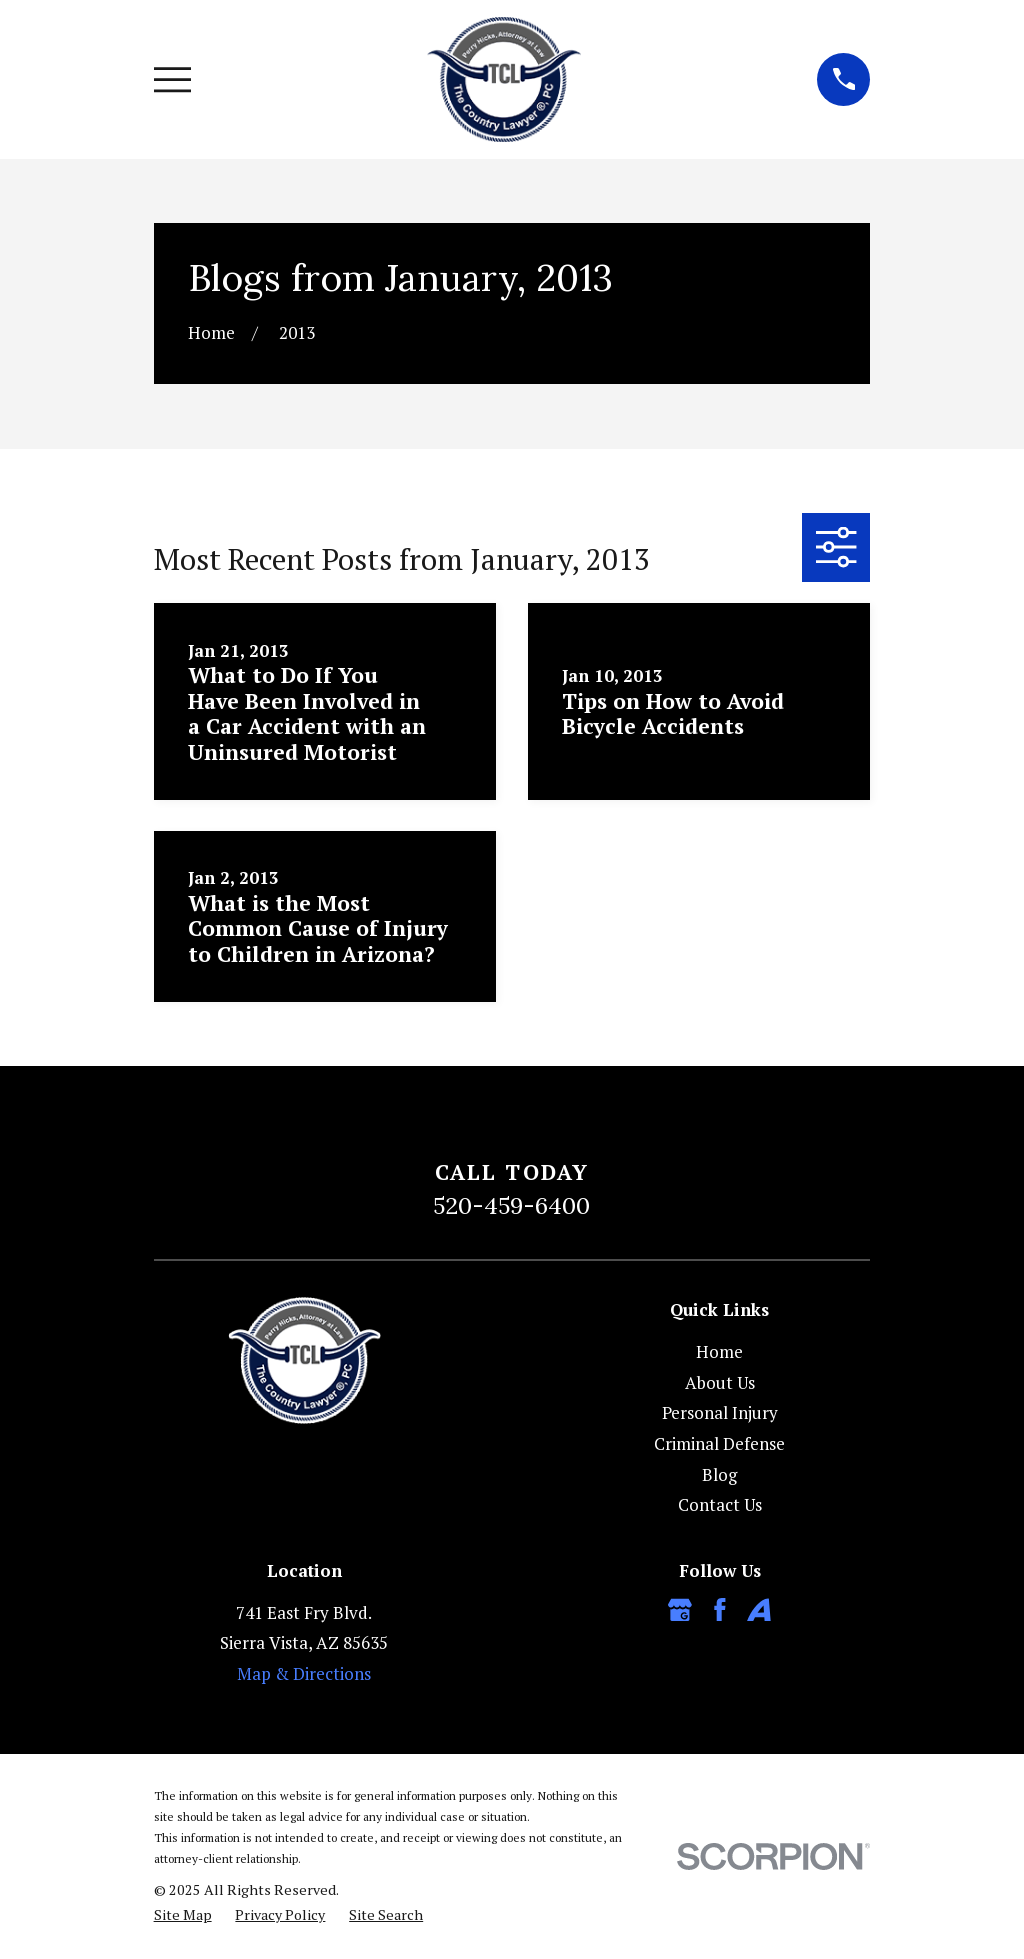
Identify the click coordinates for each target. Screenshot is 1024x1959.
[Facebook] (720, 1610)
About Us (720, 1382)
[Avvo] (759, 1610)
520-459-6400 (511, 1205)
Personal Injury (720, 1412)
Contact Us (720, 1504)
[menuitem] (183, 1915)
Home (719, 1351)
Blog (719, 1474)
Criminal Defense (719, 1443)
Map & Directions (304, 1673)
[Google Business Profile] (680, 1610)
